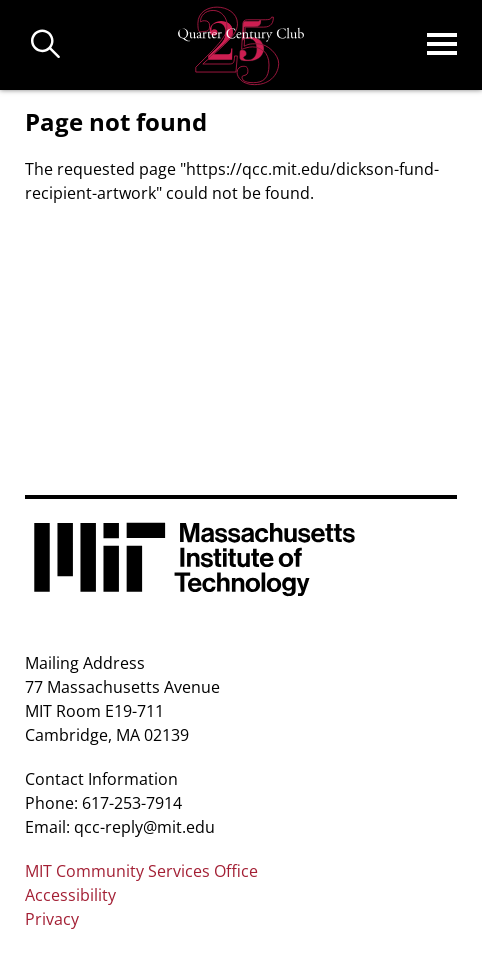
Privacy (52, 919)
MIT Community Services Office (141, 871)
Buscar (46, 45)
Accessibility (70, 895)
